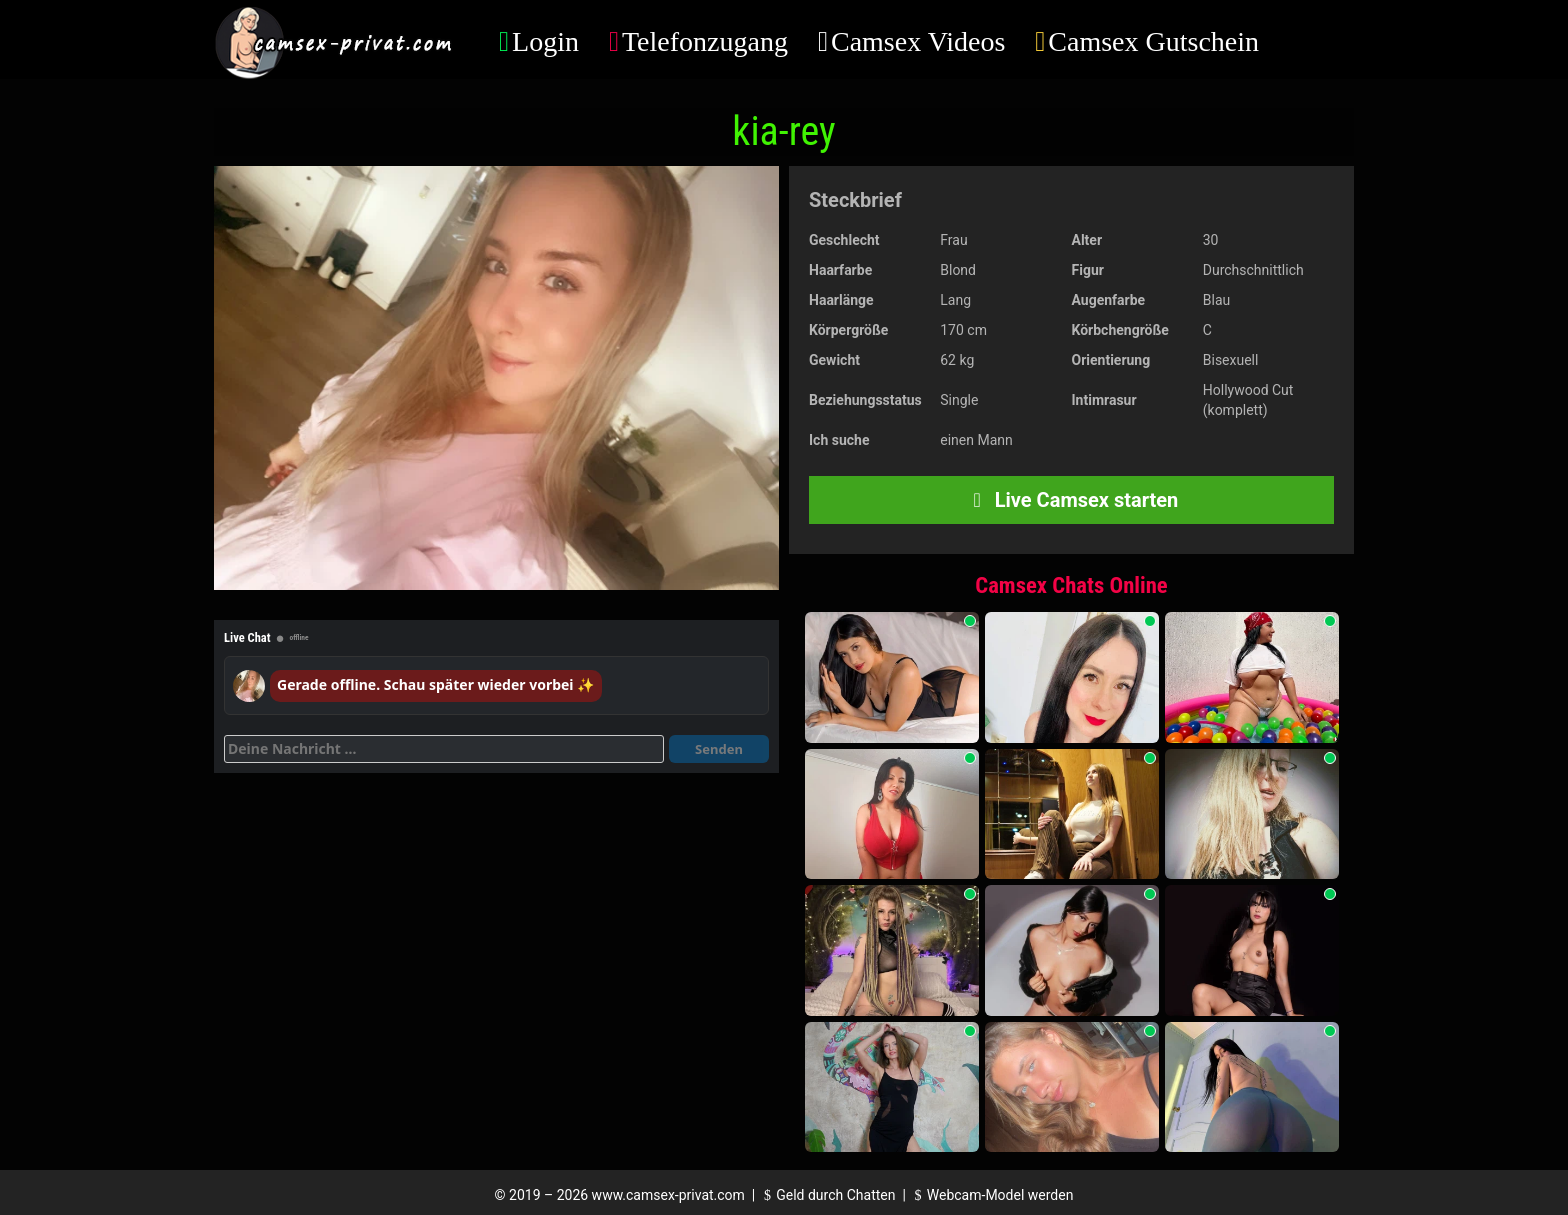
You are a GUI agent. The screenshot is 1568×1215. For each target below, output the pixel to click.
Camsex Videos (918, 41)
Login (545, 41)
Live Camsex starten (1072, 500)
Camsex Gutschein (1153, 41)
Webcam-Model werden (991, 1195)
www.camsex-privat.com (668, 1195)
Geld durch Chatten (827, 1195)
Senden (719, 749)
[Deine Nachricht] (444, 749)
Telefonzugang (705, 41)
